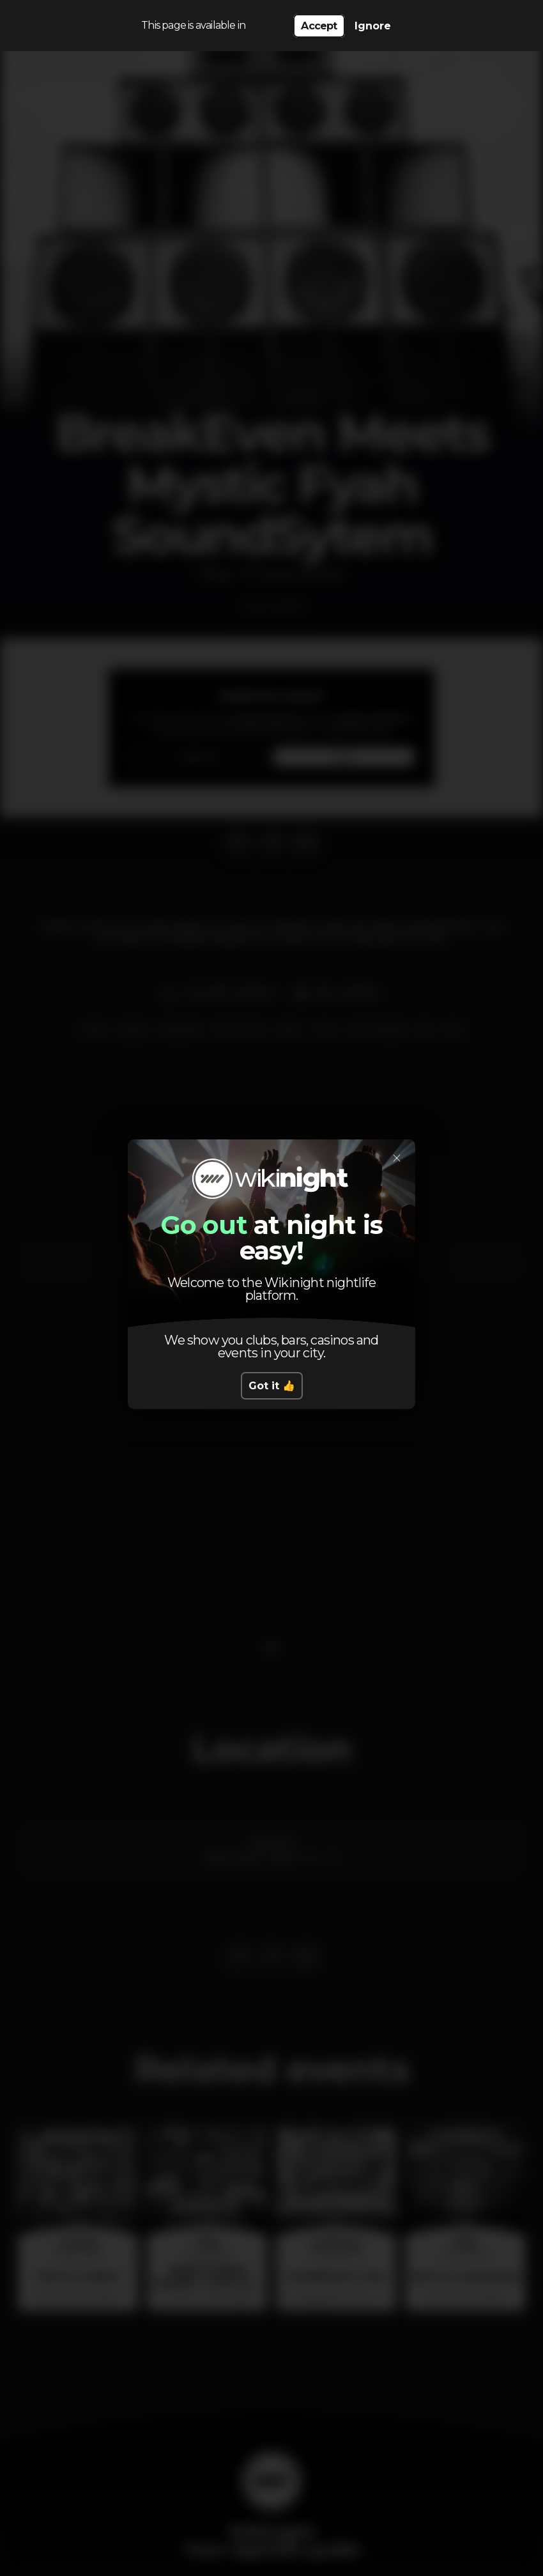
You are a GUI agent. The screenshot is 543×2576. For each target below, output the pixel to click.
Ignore (373, 26)
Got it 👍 (272, 1386)
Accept (319, 26)
